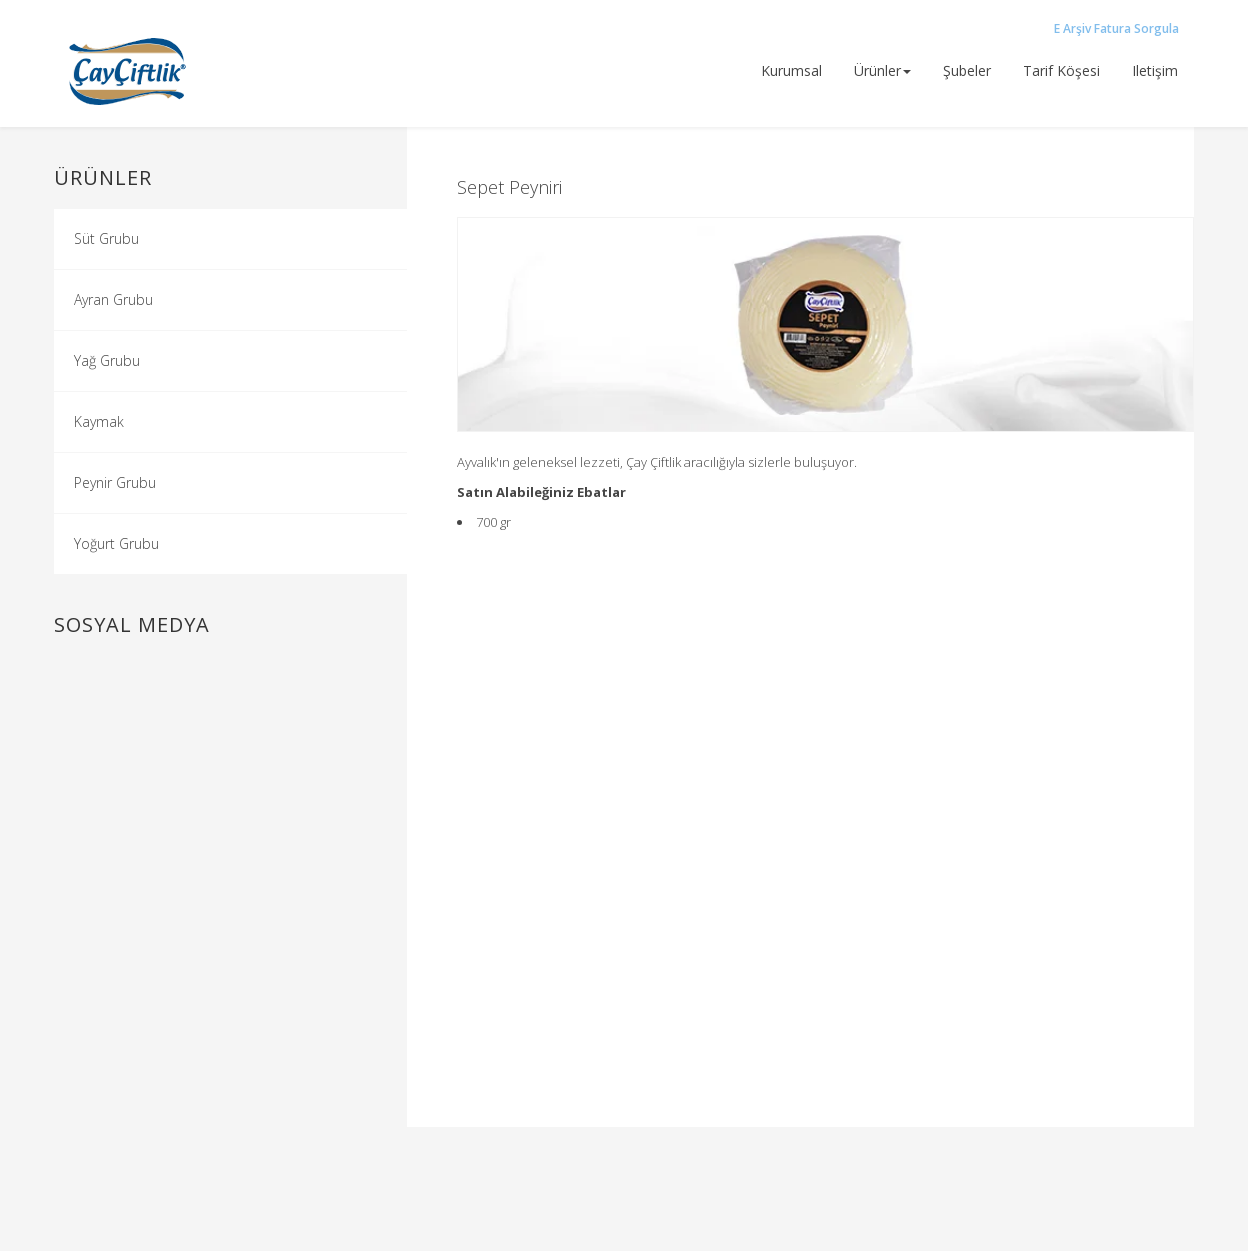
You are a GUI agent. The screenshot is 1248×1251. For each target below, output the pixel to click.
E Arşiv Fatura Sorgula (1116, 28)
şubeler (967, 70)
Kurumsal (791, 70)
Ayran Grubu (113, 299)
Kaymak (99, 421)
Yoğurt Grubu (116, 543)
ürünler (882, 70)
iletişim (1155, 70)
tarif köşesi (1061, 70)
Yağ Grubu (107, 360)
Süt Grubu (106, 238)
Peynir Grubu (115, 482)
